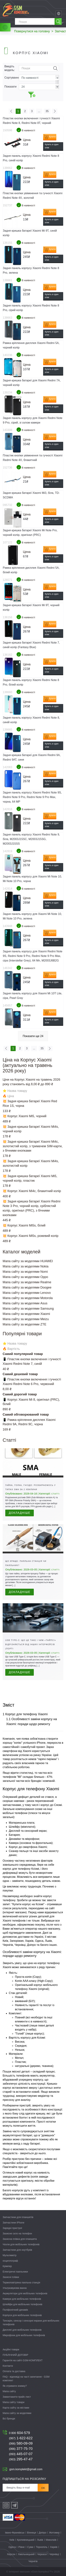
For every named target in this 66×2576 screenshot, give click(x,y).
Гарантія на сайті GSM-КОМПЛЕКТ (23, 2360)
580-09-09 (21, 2443)
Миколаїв (51, 2540)
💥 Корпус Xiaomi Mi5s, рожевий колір (30, 1236)
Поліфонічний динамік (15, 2309)
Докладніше (19, 1512)
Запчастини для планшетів (18, 2217)
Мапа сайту (9, 2391)
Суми (30, 2547)
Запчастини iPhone (13, 2222)
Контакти (8, 2365)
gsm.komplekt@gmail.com (25, 2469)
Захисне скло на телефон (17, 2233)
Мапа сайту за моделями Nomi (25, 1271)
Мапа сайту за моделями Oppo (25, 1277)
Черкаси (42, 2554)
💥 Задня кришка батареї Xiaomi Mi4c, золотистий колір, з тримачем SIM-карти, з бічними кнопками (32, 1146)
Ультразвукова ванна (15, 2288)
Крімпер (7, 2266)
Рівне (21, 2547)
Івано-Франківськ (14, 2533)
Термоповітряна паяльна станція (21, 2282)
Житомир (54, 2533)
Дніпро (42, 2533)
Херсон (11, 2554)
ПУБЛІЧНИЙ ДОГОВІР (15, 2355)
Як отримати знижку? (15, 2385)
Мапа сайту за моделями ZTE (24, 1324)
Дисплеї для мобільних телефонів (22, 2329)
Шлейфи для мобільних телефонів (22, 2304)
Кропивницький (25, 2540)
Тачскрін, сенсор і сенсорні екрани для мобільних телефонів (31, 2322)
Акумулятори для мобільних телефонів (25, 2293)
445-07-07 (21, 2454)
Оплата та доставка (14, 2371)
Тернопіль (41, 2547)
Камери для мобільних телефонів (22, 2298)
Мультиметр (9, 2255)
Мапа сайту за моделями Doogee (27, 1287)
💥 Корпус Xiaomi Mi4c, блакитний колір (32, 1191)
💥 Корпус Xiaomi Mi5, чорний (24, 1116)
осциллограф (10, 2260)
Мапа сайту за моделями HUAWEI (28, 1261)
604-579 (19, 2433)
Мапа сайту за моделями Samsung (28, 1308)
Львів (40, 2540)
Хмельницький (26, 2554)
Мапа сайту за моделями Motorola (28, 1298)
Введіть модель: (9, 68)
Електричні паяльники (15, 2271)
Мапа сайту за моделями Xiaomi (26, 1314)
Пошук (55, 68)
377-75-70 (21, 2449)
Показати (10, 86)
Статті (55, 1494)
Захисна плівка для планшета (20, 2239)
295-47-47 (21, 2459)
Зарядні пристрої (12, 2228)
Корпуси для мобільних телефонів (22, 2315)
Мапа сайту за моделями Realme (27, 1282)
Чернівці (54, 2554)
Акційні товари (11, 2349)
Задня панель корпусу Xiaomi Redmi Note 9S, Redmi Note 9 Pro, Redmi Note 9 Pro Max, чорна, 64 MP (32, 797)
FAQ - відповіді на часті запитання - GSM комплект (26, 2378)
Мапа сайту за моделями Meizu (26, 1319)
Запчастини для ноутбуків (17, 2249)
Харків (53, 2547)
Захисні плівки (11, 2277)
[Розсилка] (20, 2487)
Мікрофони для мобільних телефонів (24, 2335)
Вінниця (31, 2533)
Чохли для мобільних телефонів (21, 2244)
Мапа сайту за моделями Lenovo (27, 1293)
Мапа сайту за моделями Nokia (25, 1266)
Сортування (11, 77)
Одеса (12, 2547)
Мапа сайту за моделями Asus (25, 1303)
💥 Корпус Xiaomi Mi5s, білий (24, 1225)
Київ (12, 2540)
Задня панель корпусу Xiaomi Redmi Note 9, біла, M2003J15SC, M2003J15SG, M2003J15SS (31, 839)
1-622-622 (21, 2438)
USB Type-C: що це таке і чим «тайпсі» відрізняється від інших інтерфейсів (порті (30, 1644)
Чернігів (33, 2561)
